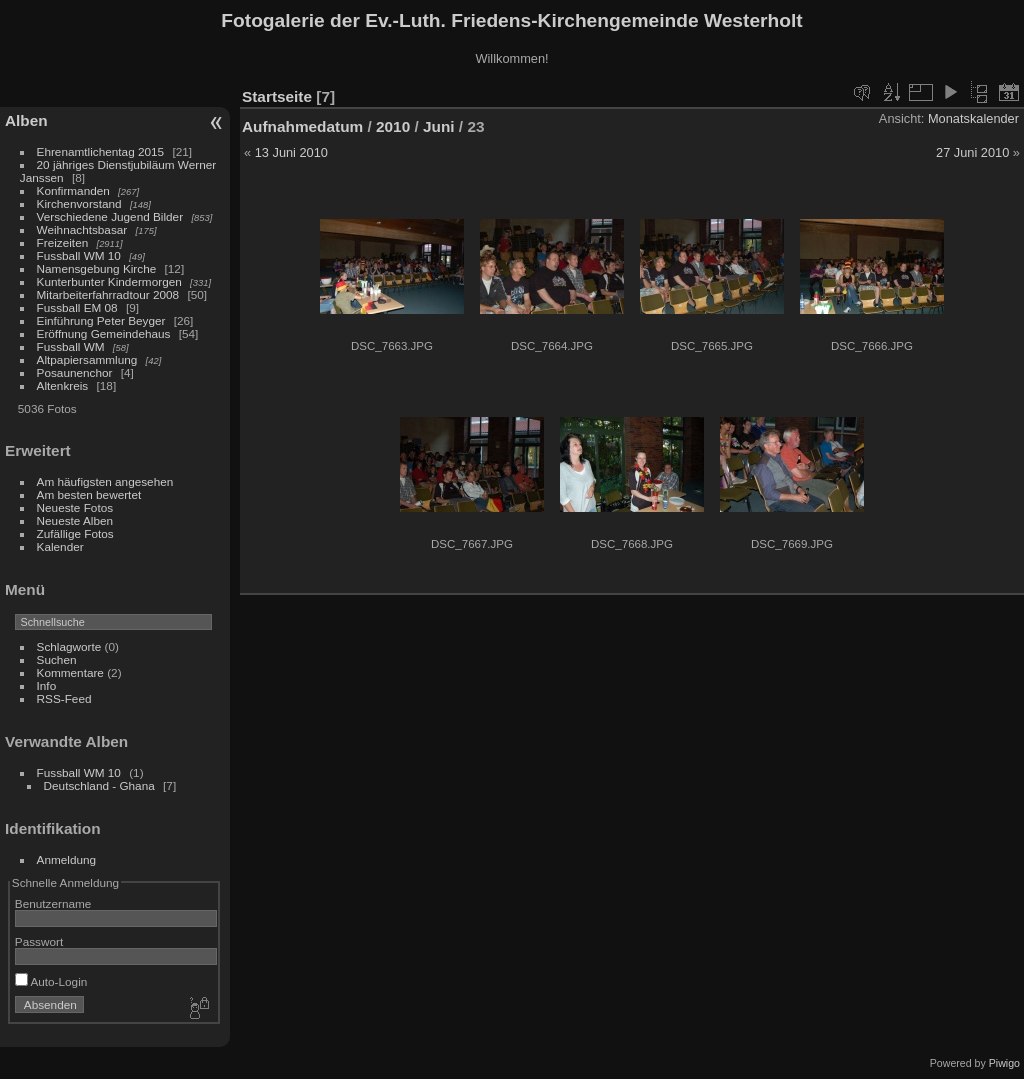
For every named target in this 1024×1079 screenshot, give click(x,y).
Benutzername (53, 903)
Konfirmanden (73, 190)
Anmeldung (67, 859)
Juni (439, 126)
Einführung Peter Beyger (101, 320)
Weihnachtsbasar (82, 229)
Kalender (60, 546)
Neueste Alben (75, 520)
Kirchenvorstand (79, 203)
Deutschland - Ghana (99, 785)
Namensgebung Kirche (97, 268)
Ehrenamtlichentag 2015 (101, 151)
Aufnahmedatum (302, 126)
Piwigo (1004, 1063)
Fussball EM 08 (77, 307)
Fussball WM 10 (79, 255)
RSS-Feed (64, 698)
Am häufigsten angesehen (105, 481)
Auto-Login (51, 981)
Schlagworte (69, 646)
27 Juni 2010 (972, 152)
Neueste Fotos (75, 507)
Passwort (39, 941)
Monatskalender (973, 118)
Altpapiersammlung (87, 359)
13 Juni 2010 (291, 152)
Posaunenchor (75, 372)
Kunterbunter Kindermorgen (109, 281)
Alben (26, 120)
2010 (393, 126)
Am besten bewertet (89, 494)
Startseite (277, 96)
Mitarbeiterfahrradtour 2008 (108, 294)
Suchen (57, 659)
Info (47, 685)
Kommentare (70, 672)
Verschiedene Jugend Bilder (110, 216)
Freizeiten (63, 242)
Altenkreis (63, 385)
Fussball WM (71, 346)
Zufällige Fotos (75, 533)
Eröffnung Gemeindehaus (104, 333)
